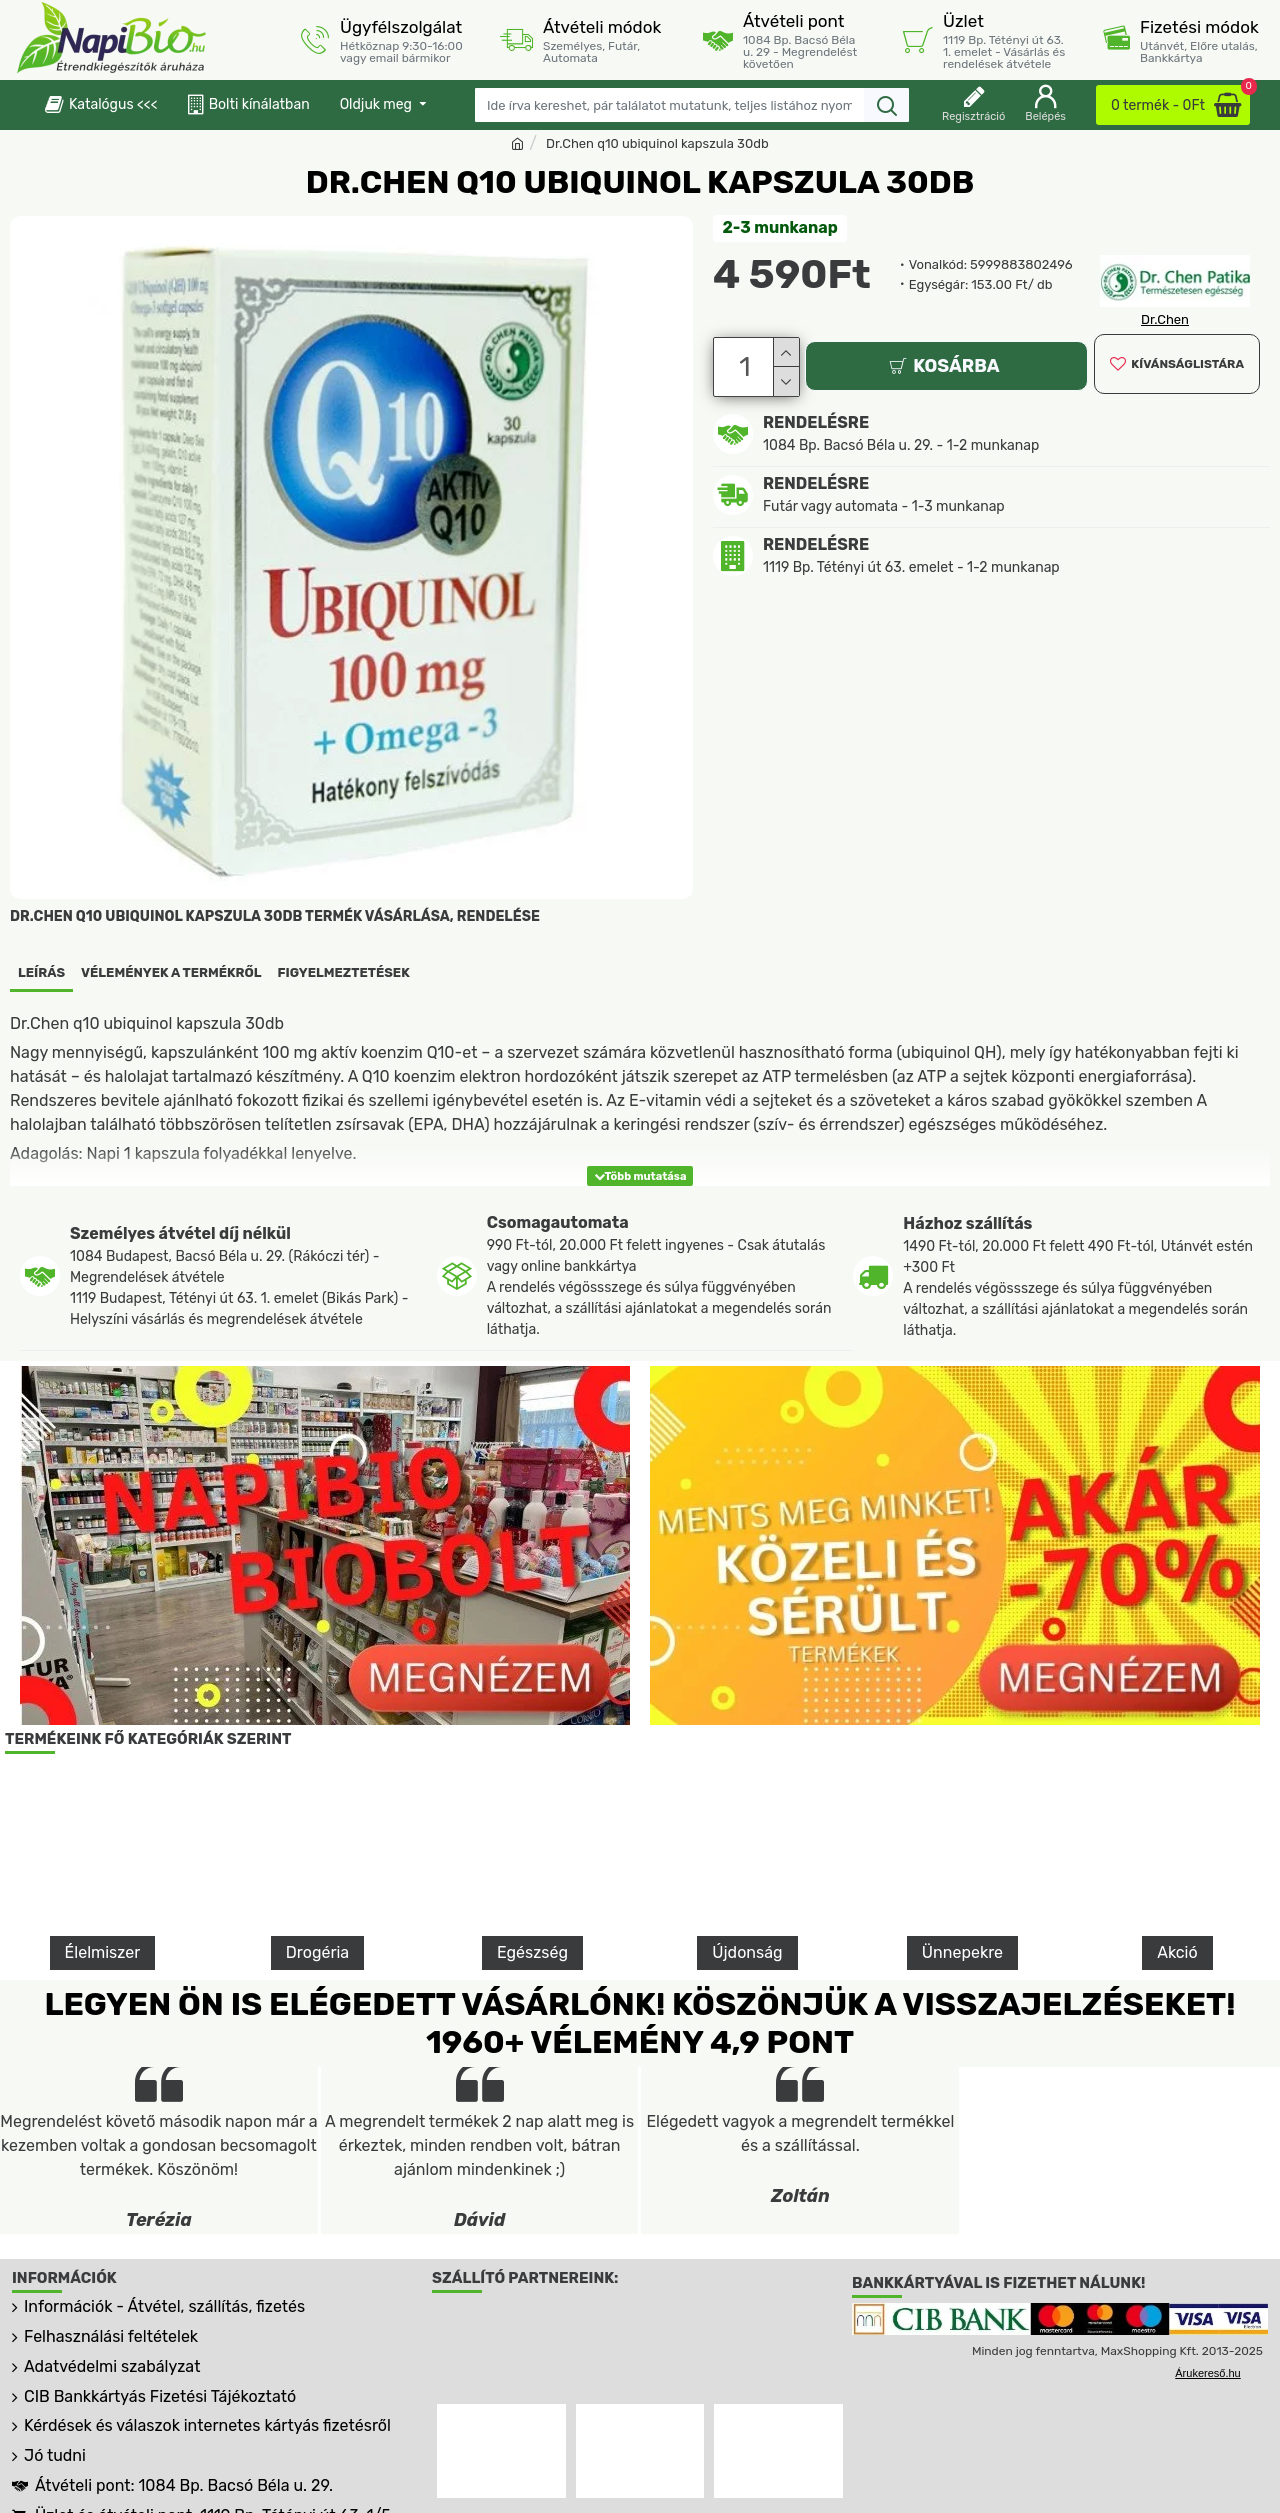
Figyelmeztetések (344, 972)
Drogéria (317, 1952)
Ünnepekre (962, 1952)
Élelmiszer (103, 1952)
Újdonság (747, 1952)
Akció (1177, 1952)
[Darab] (748, 364)
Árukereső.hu (1207, 2373)
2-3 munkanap (780, 227)
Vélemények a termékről (171, 972)
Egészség (532, 1952)
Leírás (41, 972)
